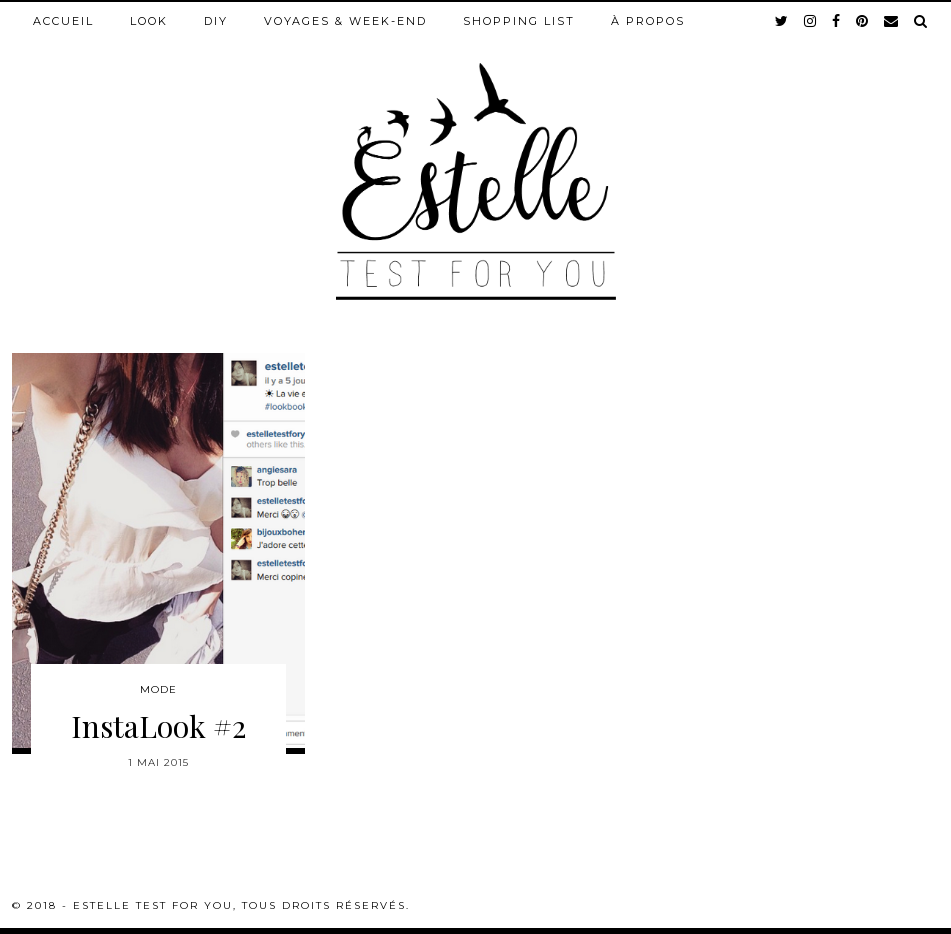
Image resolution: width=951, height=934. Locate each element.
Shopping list (519, 21)
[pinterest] (863, 21)
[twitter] (782, 21)
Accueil (63, 21)
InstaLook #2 (158, 726)
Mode (158, 689)
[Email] (892, 21)
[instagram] (811, 21)
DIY (216, 21)
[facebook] (837, 21)
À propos (648, 21)
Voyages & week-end (345, 21)
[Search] (921, 21)
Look (149, 21)
